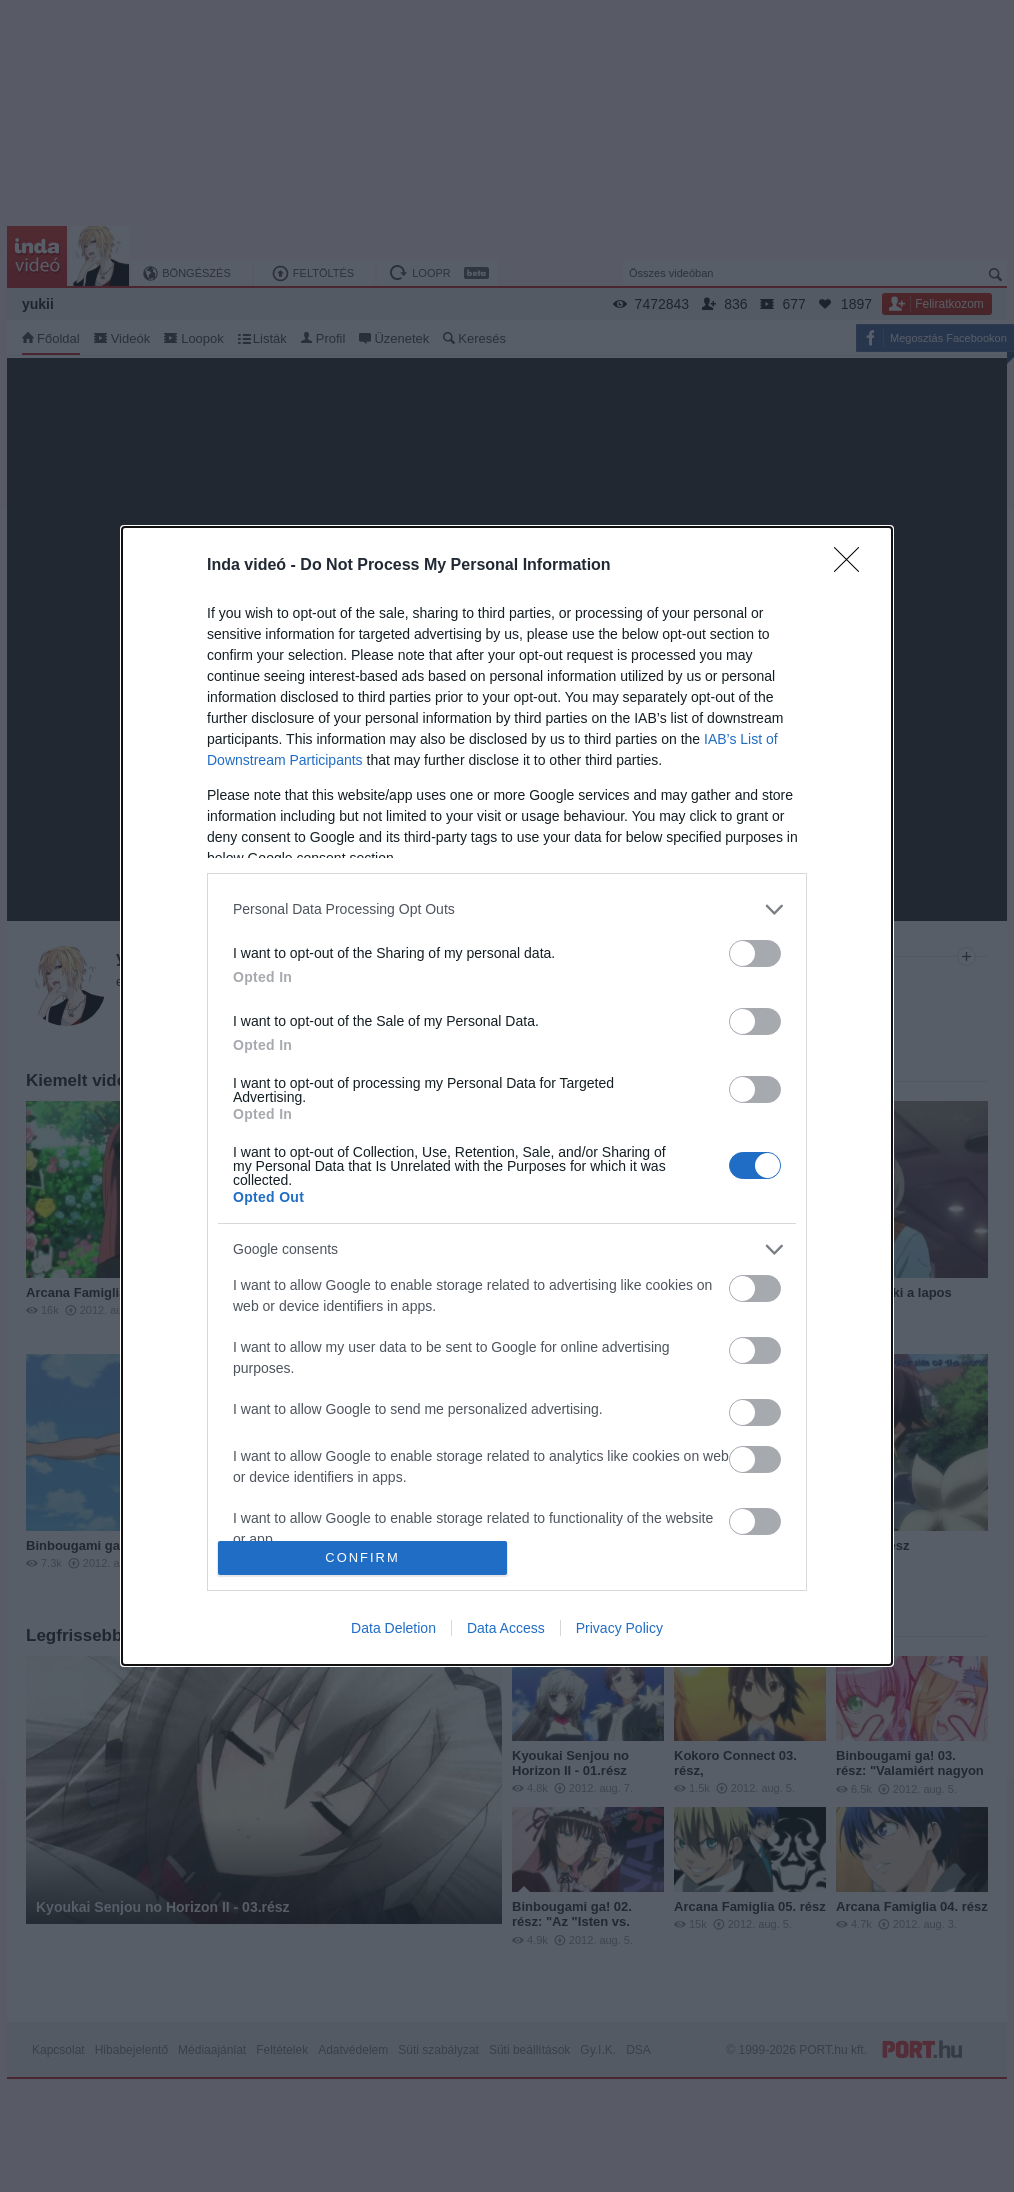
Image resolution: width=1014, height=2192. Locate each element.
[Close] (853, 566)
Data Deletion (393, 1628)
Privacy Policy (619, 1628)
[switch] (755, 953)
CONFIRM (362, 1558)
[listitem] (507, 909)
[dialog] (507, 1096)
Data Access (506, 1628)
